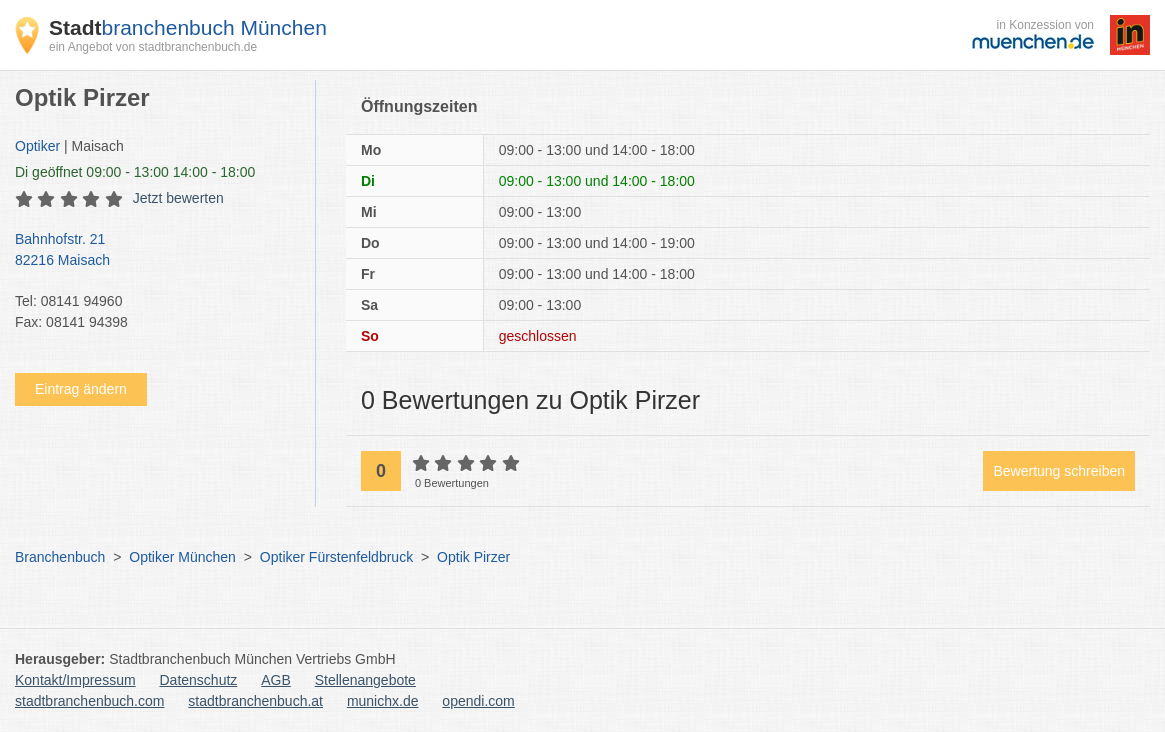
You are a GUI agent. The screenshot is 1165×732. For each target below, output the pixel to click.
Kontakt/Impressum (75, 680)
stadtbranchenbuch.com (89, 701)
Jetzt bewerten (178, 198)
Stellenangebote (365, 680)
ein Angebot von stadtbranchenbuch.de (153, 47)
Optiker (37, 146)
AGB (276, 680)
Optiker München (182, 557)
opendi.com (478, 701)
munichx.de (383, 701)
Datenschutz (199, 680)
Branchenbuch (60, 557)
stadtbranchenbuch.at (255, 701)
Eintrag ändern (81, 389)
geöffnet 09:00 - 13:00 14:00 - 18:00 (135, 172)
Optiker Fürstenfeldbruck (336, 557)
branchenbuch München (188, 27)
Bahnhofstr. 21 (155, 251)
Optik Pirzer (473, 557)
